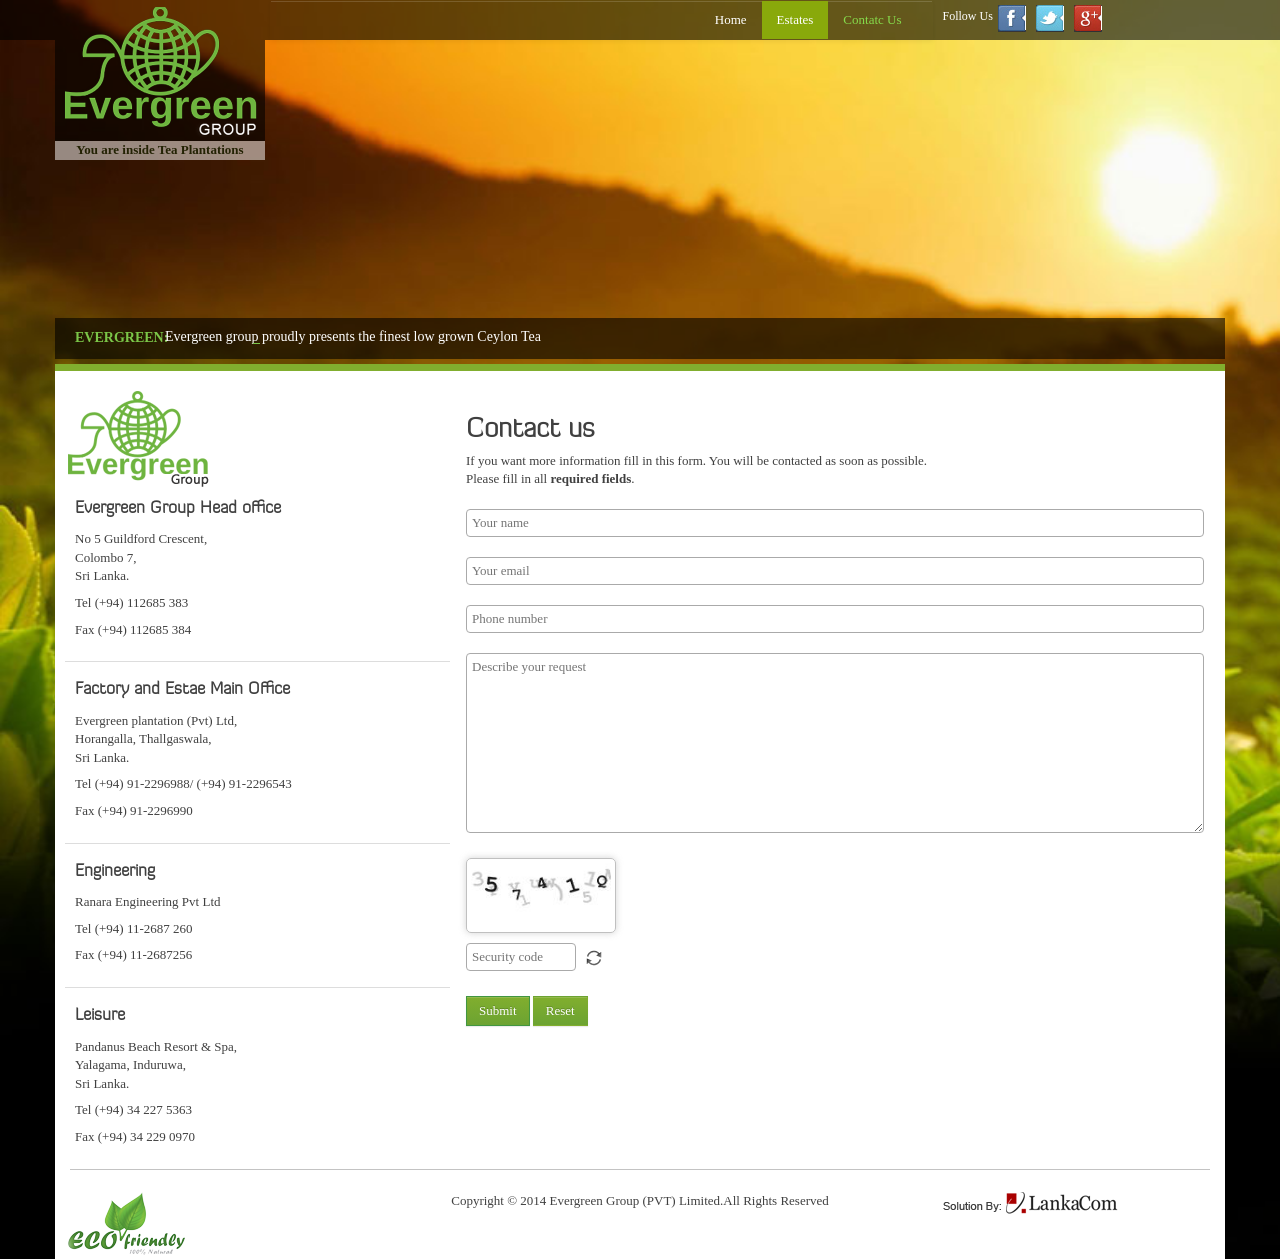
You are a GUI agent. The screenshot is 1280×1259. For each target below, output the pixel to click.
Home (731, 19)
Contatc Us (872, 19)
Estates (795, 19)
